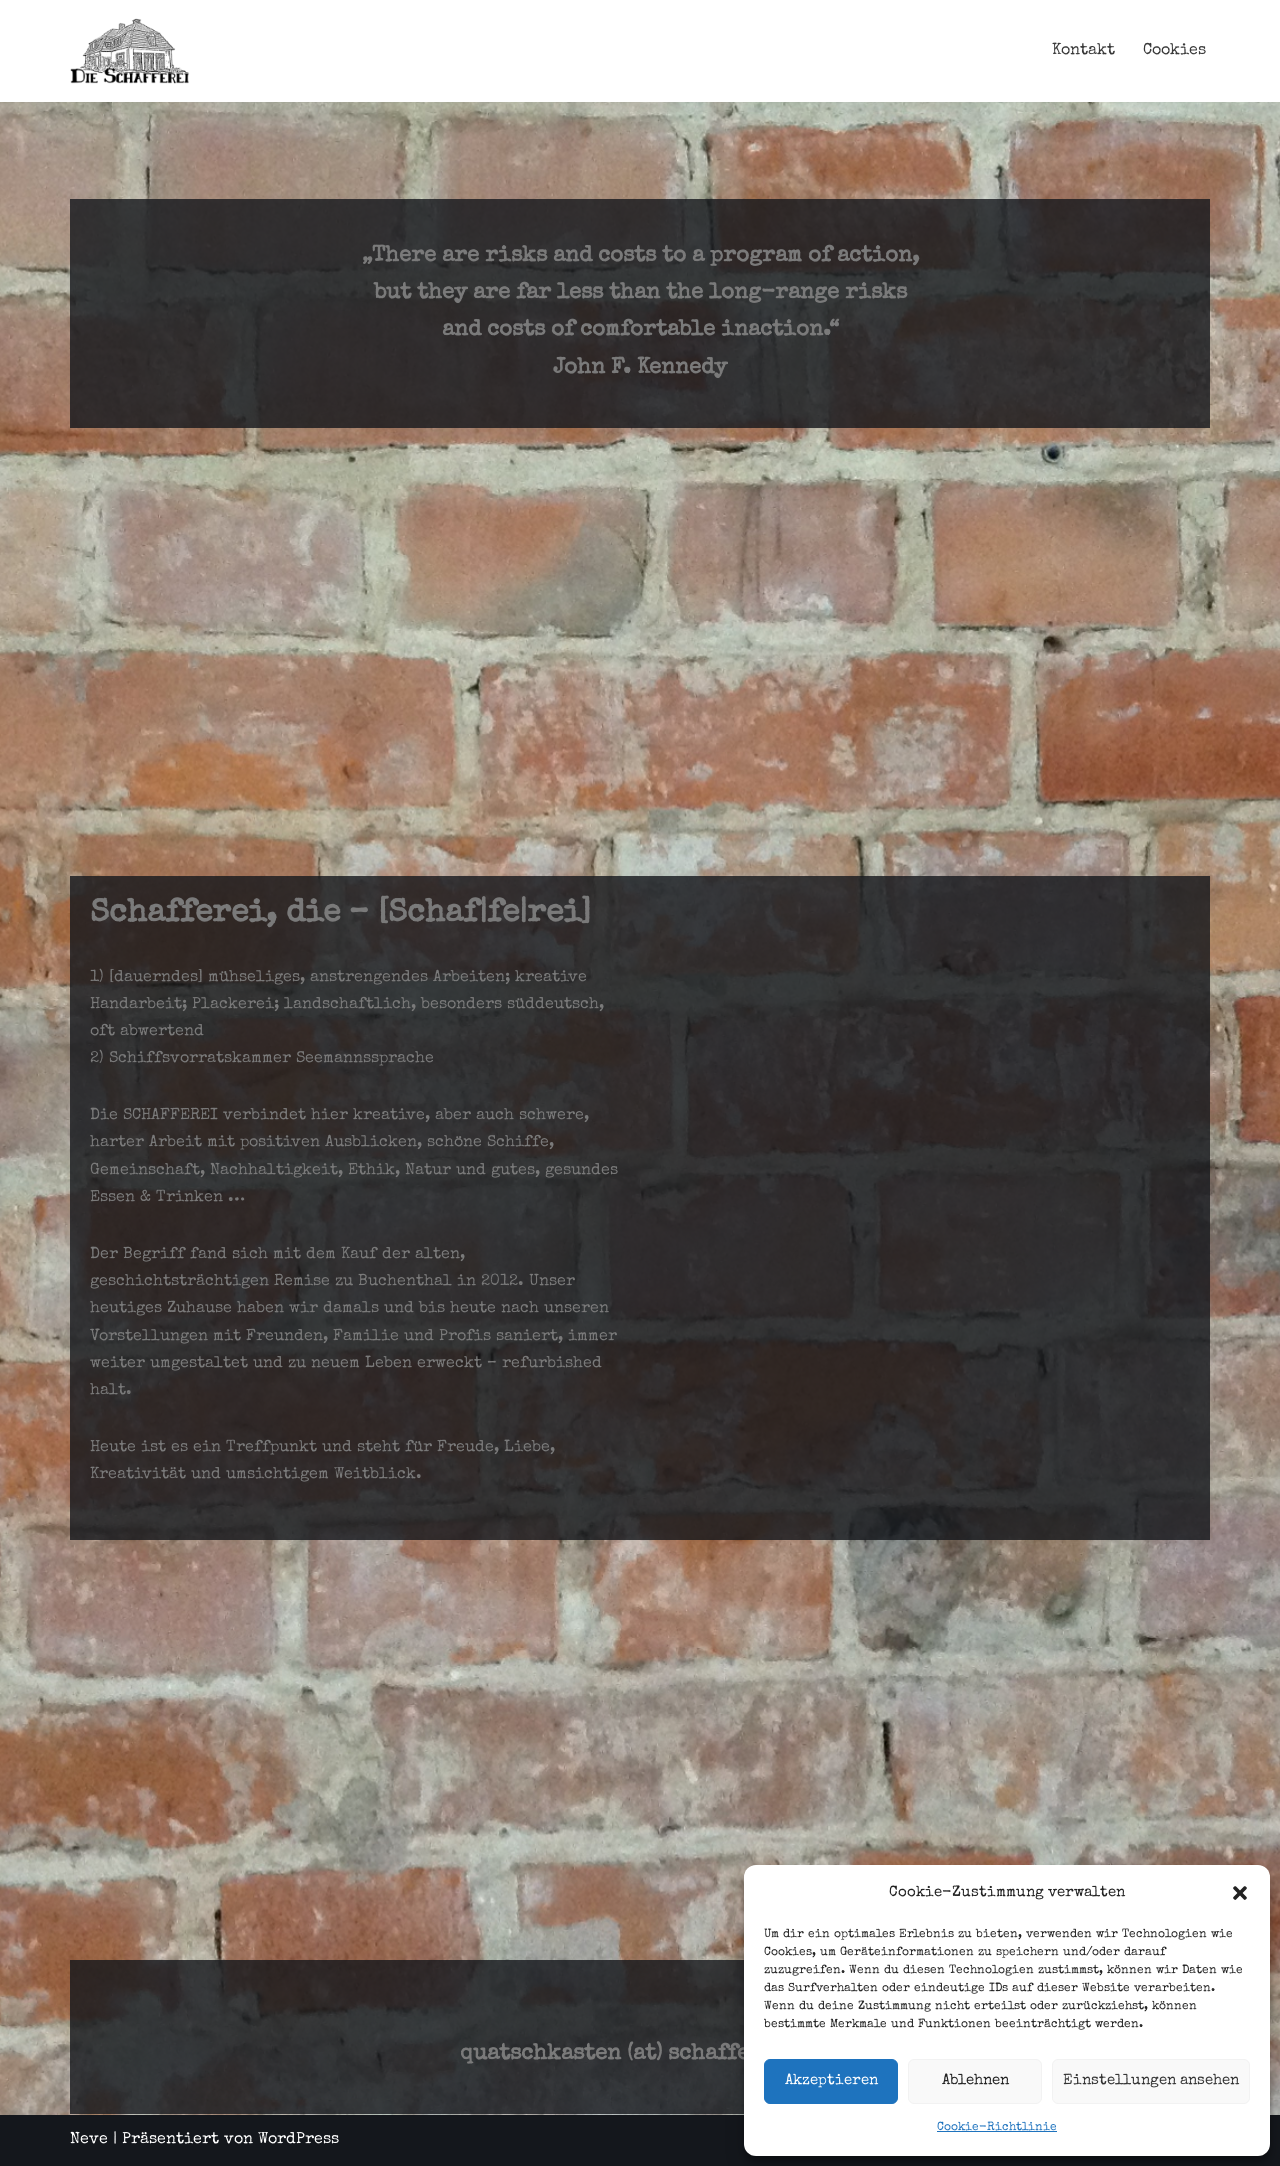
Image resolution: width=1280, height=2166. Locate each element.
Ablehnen (975, 2080)
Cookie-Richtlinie (997, 2128)
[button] (1240, 1893)
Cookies (1174, 51)
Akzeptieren (831, 2080)
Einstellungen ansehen (1151, 2080)
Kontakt (1083, 51)
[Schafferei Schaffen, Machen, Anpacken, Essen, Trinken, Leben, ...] (130, 51)
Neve (89, 2140)
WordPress (298, 2140)
